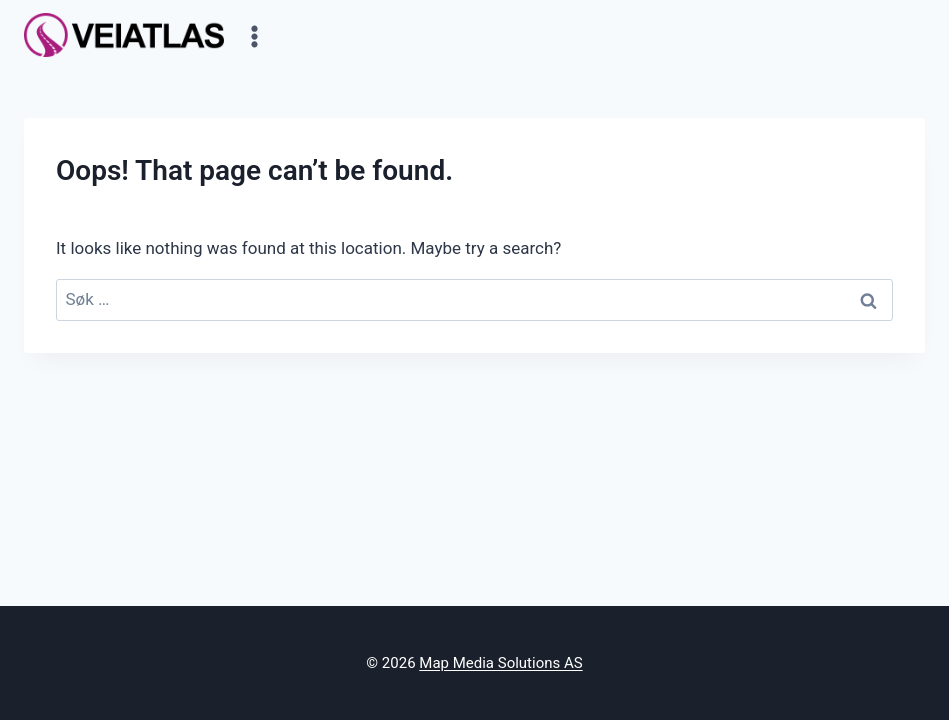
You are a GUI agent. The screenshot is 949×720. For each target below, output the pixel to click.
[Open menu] (255, 35)
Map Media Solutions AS (500, 663)
